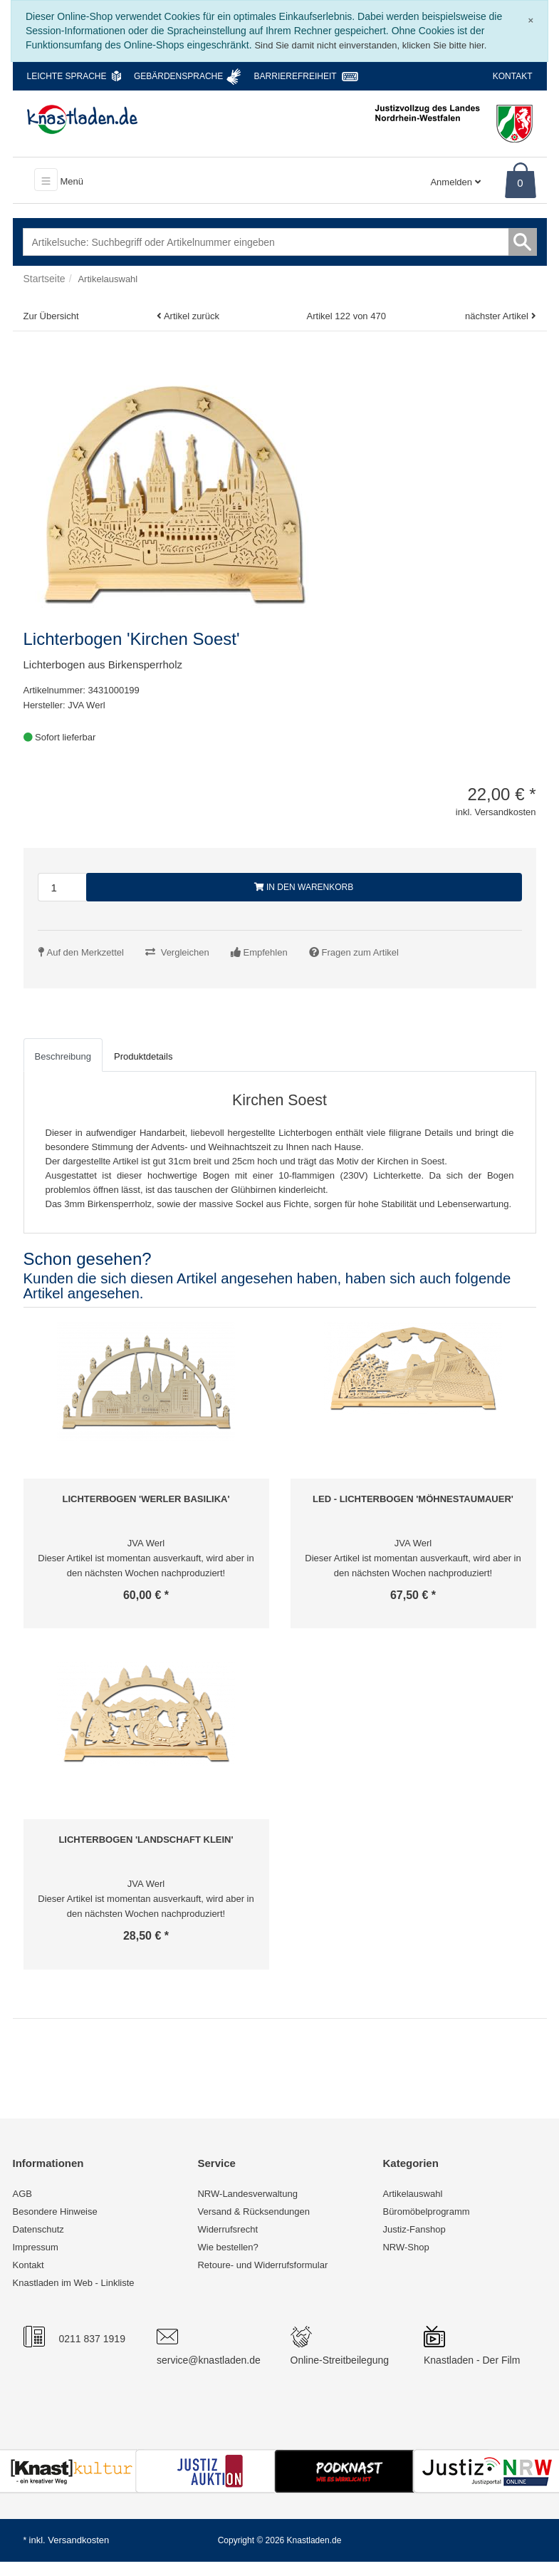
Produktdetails (143, 1056)
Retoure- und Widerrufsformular (262, 2265)
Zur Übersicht (51, 316)
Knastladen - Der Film (472, 2360)
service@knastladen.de (209, 2360)
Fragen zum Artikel (360, 952)
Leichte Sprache (67, 76)
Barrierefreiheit (295, 76)
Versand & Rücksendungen (253, 2211)
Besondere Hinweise (55, 2211)
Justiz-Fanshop (413, 2229)
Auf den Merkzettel (85, 952)
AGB (22, 2193)
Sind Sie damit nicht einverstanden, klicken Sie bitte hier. (370, 45)
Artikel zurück (191, 316)
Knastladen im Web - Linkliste (74, 2282)
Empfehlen (266, 952)
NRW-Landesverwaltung (247, 2193)
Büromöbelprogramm (425, 2211)
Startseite (44, 278)
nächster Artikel (498, 316)
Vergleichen (185, 952)
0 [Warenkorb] (520, 183)
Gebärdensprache (178, 76)
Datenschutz (38, 2229)
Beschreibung (63, 1056)
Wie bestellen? (227, 2247)
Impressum (35, 2247)
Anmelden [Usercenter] (455, 182)
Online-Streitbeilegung (340, 2360)
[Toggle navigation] (46, 179)
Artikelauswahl (412, 2193)
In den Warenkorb (304, 887)
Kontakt (513, 76)
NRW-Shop (405, 2247)
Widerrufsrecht (227, 2229)
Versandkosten (78, 2540)
